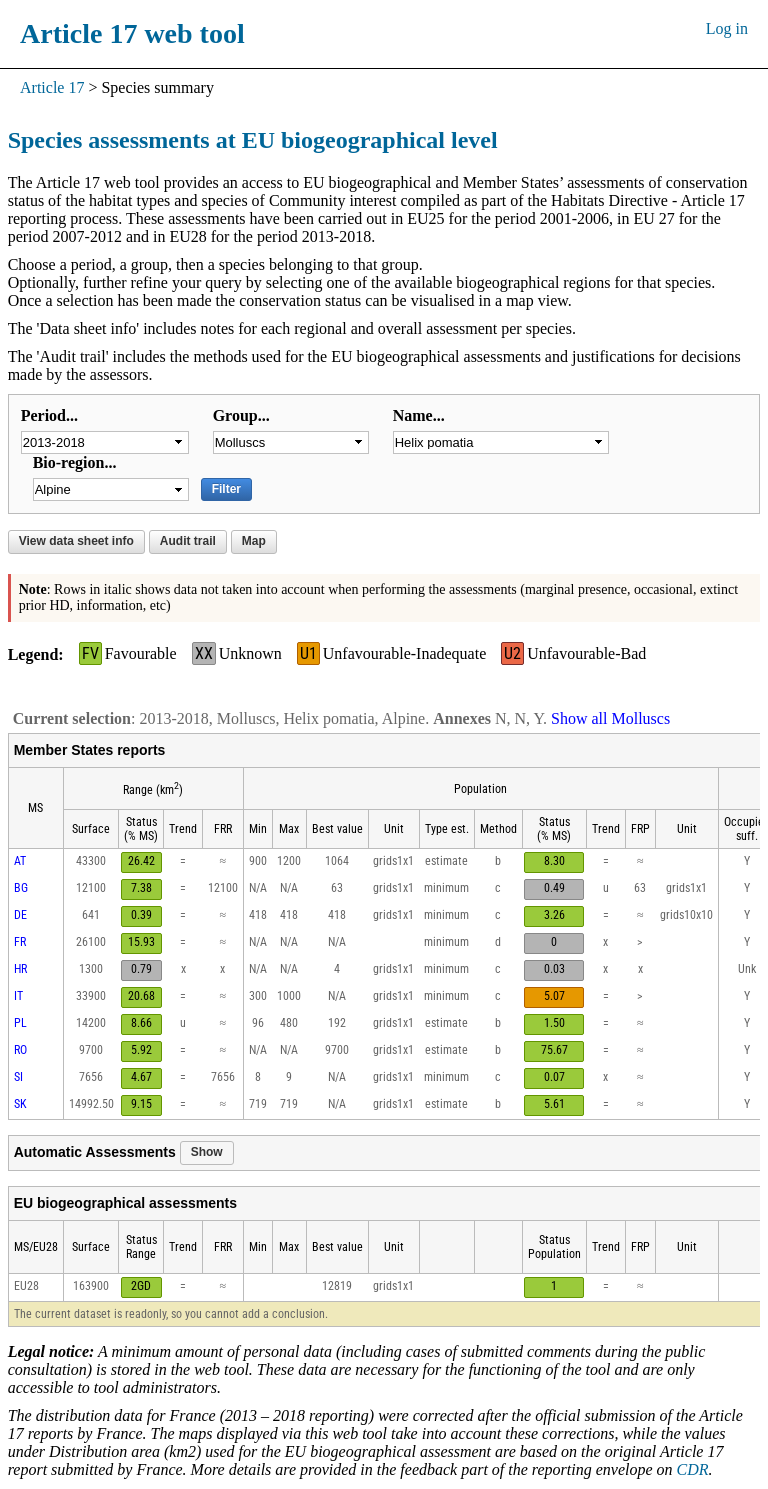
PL (20, 1023)
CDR (693, 1469)
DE (20, 915)
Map (254, 541)
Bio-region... (75, 462)
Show (207, 1152)
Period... (49, 415)
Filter (226, 489)
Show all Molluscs (610, 718)
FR (20, 942)
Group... (241, 415)
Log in (727, 28)
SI (18, 1077)
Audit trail (188, 541)
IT (18, 996)
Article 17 (52, 87)
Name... (419, 415)
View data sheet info (76, 541)
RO (20, 1050)
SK (20, 1104)
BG (21, 888)
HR (20, 969)
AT (20, 861)
